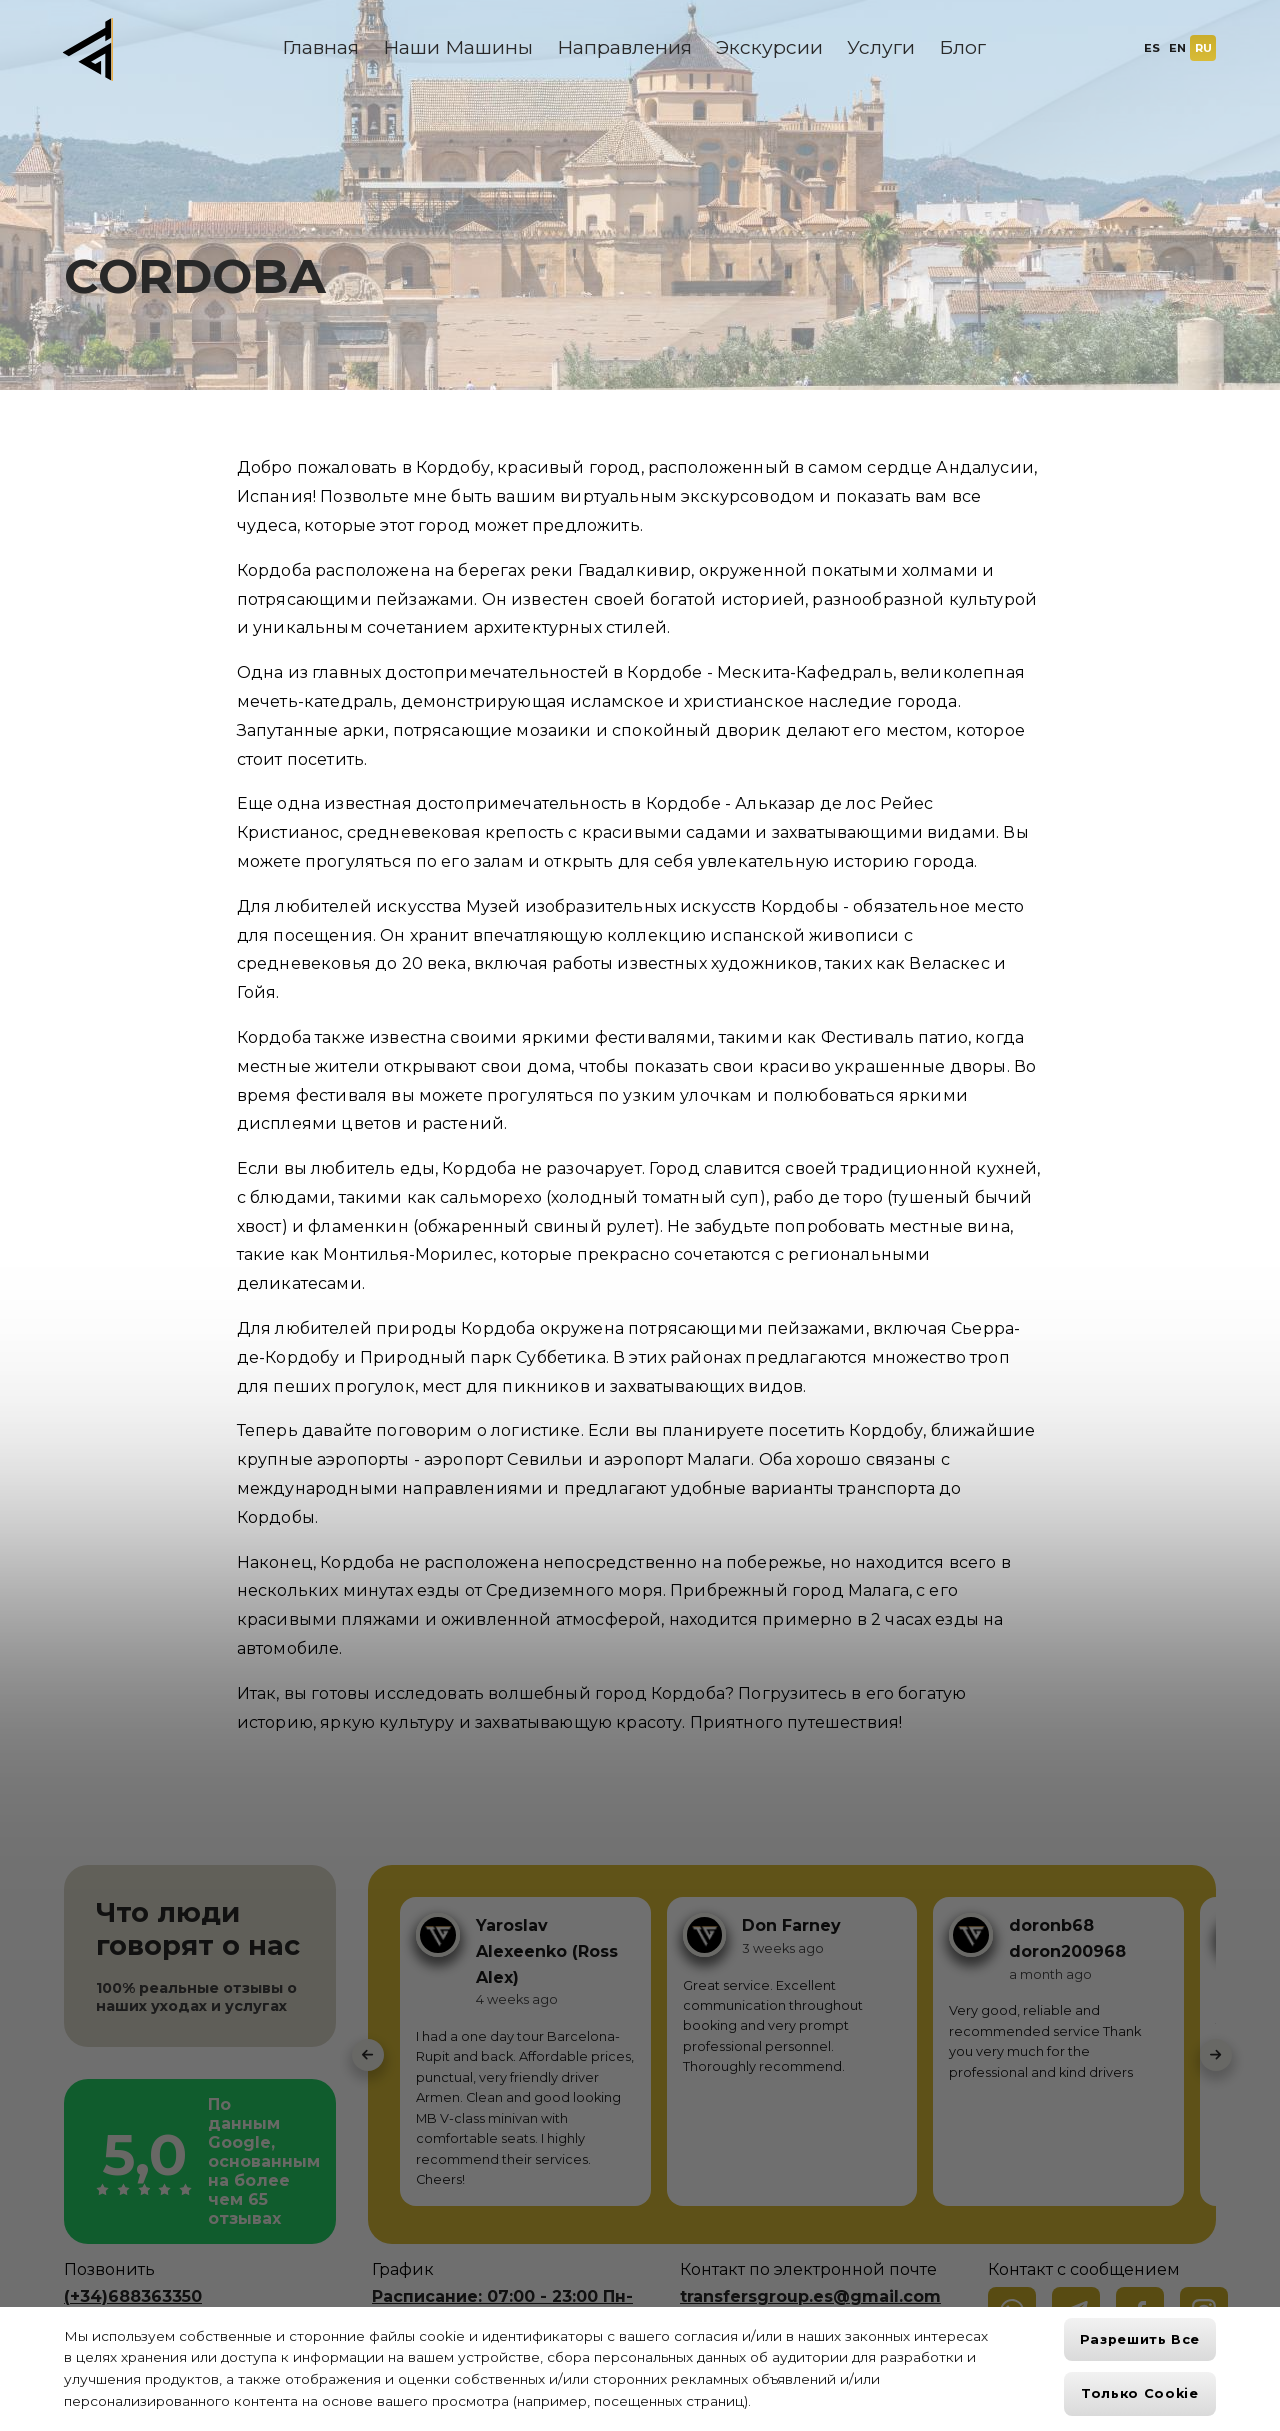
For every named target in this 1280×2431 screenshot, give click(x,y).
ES (1152, 48)
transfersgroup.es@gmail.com (810, 2296)
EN (1177, 48)
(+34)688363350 (133, 2296)
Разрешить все (1140, 2339)
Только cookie (1139, 2393)
